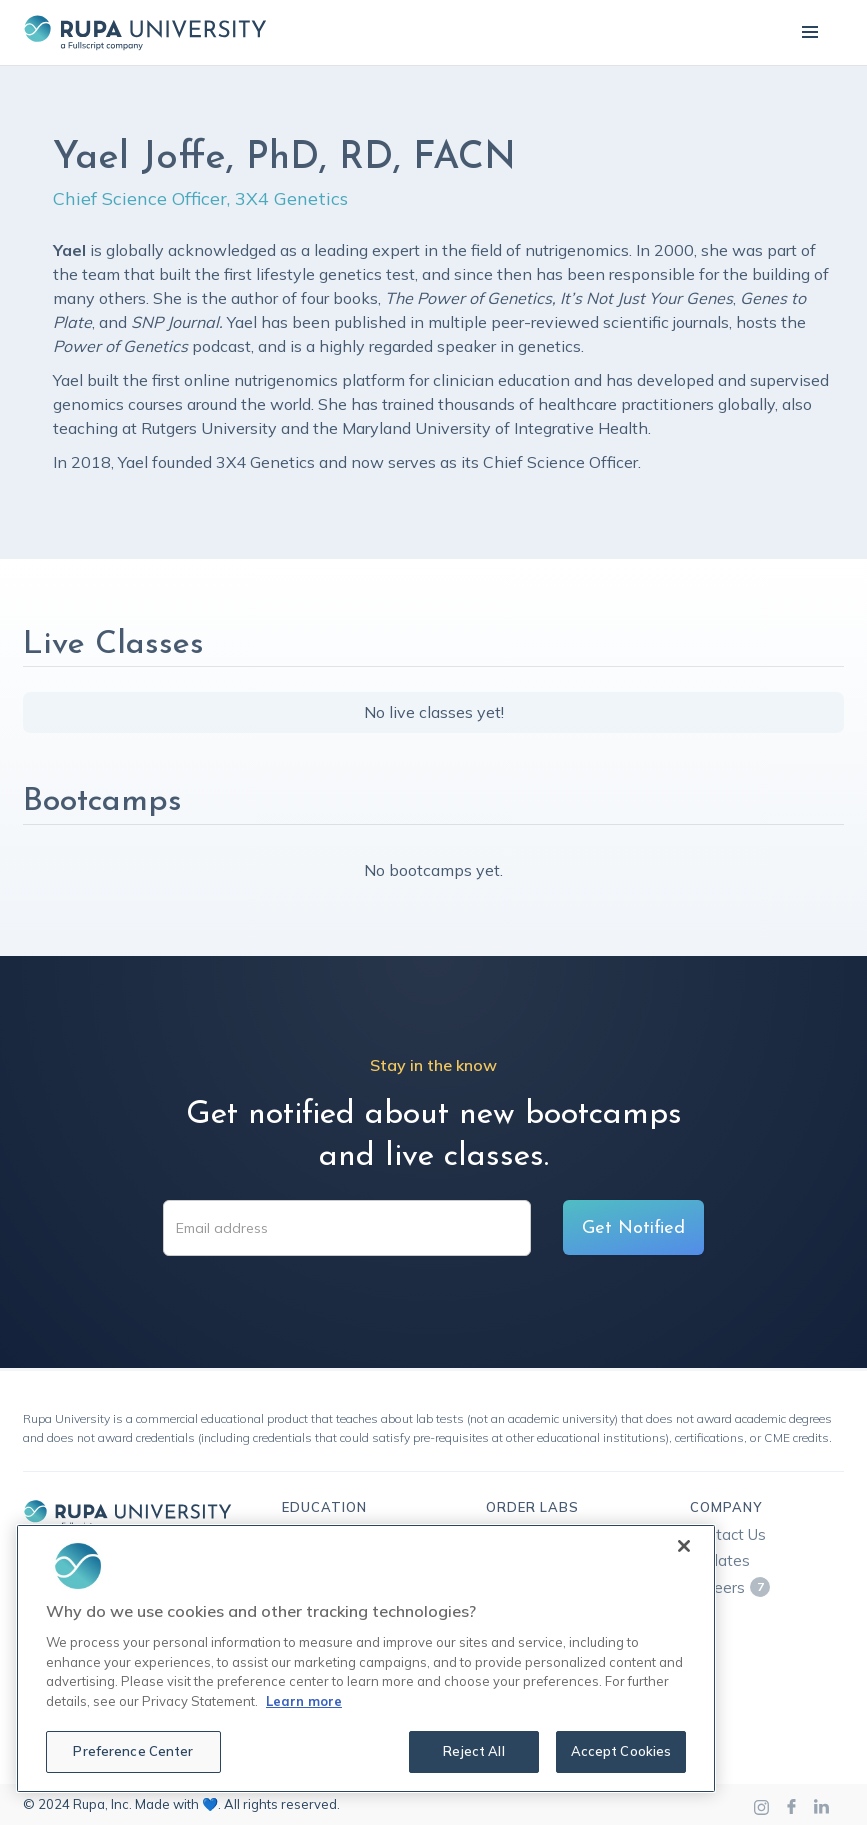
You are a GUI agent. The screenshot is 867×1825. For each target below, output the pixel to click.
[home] (145, 32)
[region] (366, 1658)
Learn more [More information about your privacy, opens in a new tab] (304, 1701)
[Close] (684, 1546)
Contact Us (728, 1534)
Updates (720, 1560)
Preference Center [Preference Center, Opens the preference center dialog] (133, 1751)
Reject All (473, 1751)
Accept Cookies (621, 1751)
